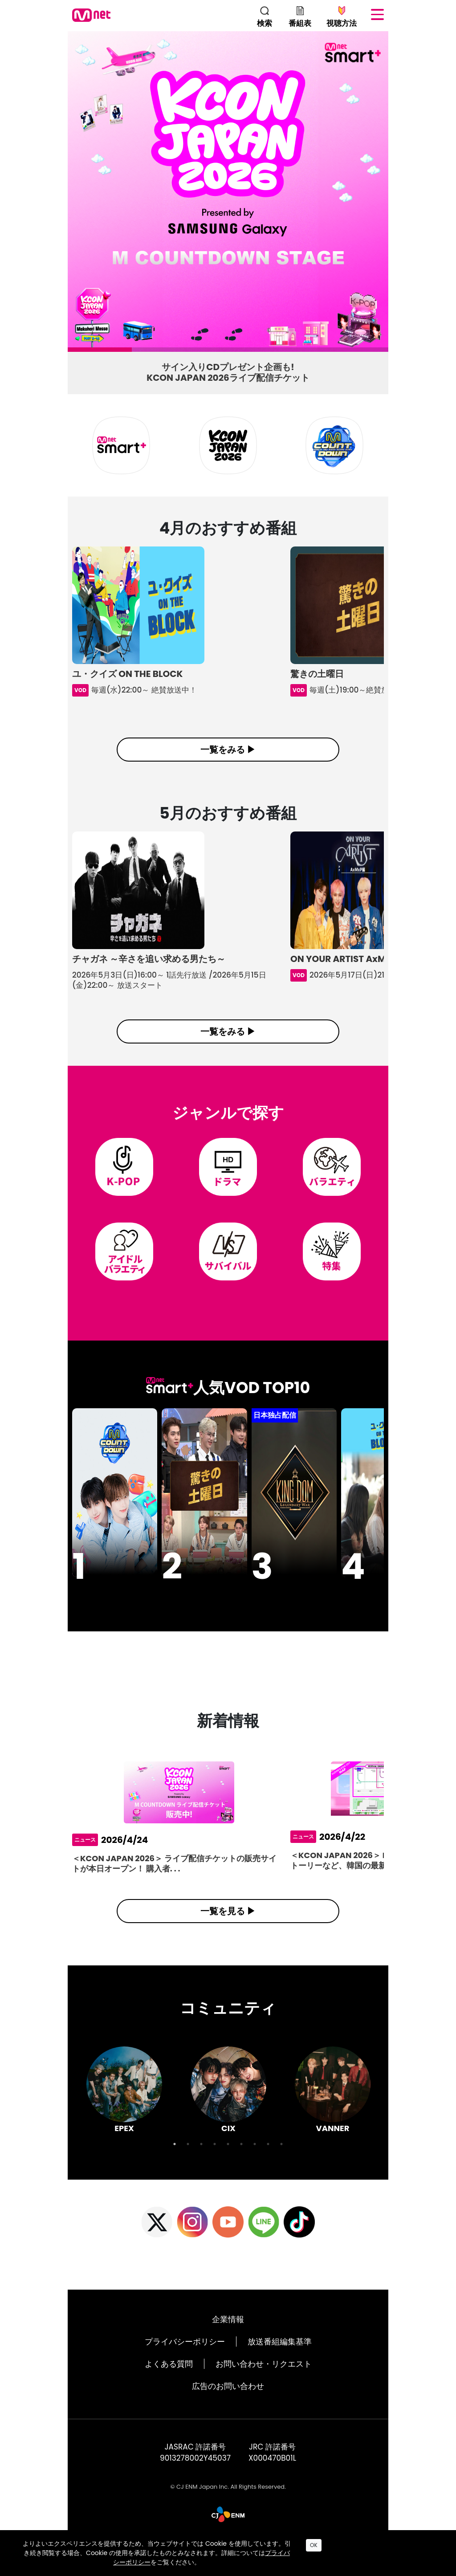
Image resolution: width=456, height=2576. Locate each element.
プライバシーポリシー (185, 2362)
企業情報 (228, 2340)
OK (314, 2545)
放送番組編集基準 (280, 2362)
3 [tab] (200, 351)
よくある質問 (169, 2384)
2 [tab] (136, 351)
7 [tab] (254, 2164)
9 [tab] (281, 2164)
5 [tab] (328, 351)
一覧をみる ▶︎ (228, 749)
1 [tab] (72, 351)
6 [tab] (241, 2164)
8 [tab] (268, 2164)
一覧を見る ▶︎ (228, 1932)
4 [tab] (264, 351)
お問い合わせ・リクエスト (264, 2384)
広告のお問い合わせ (228, 2407)
